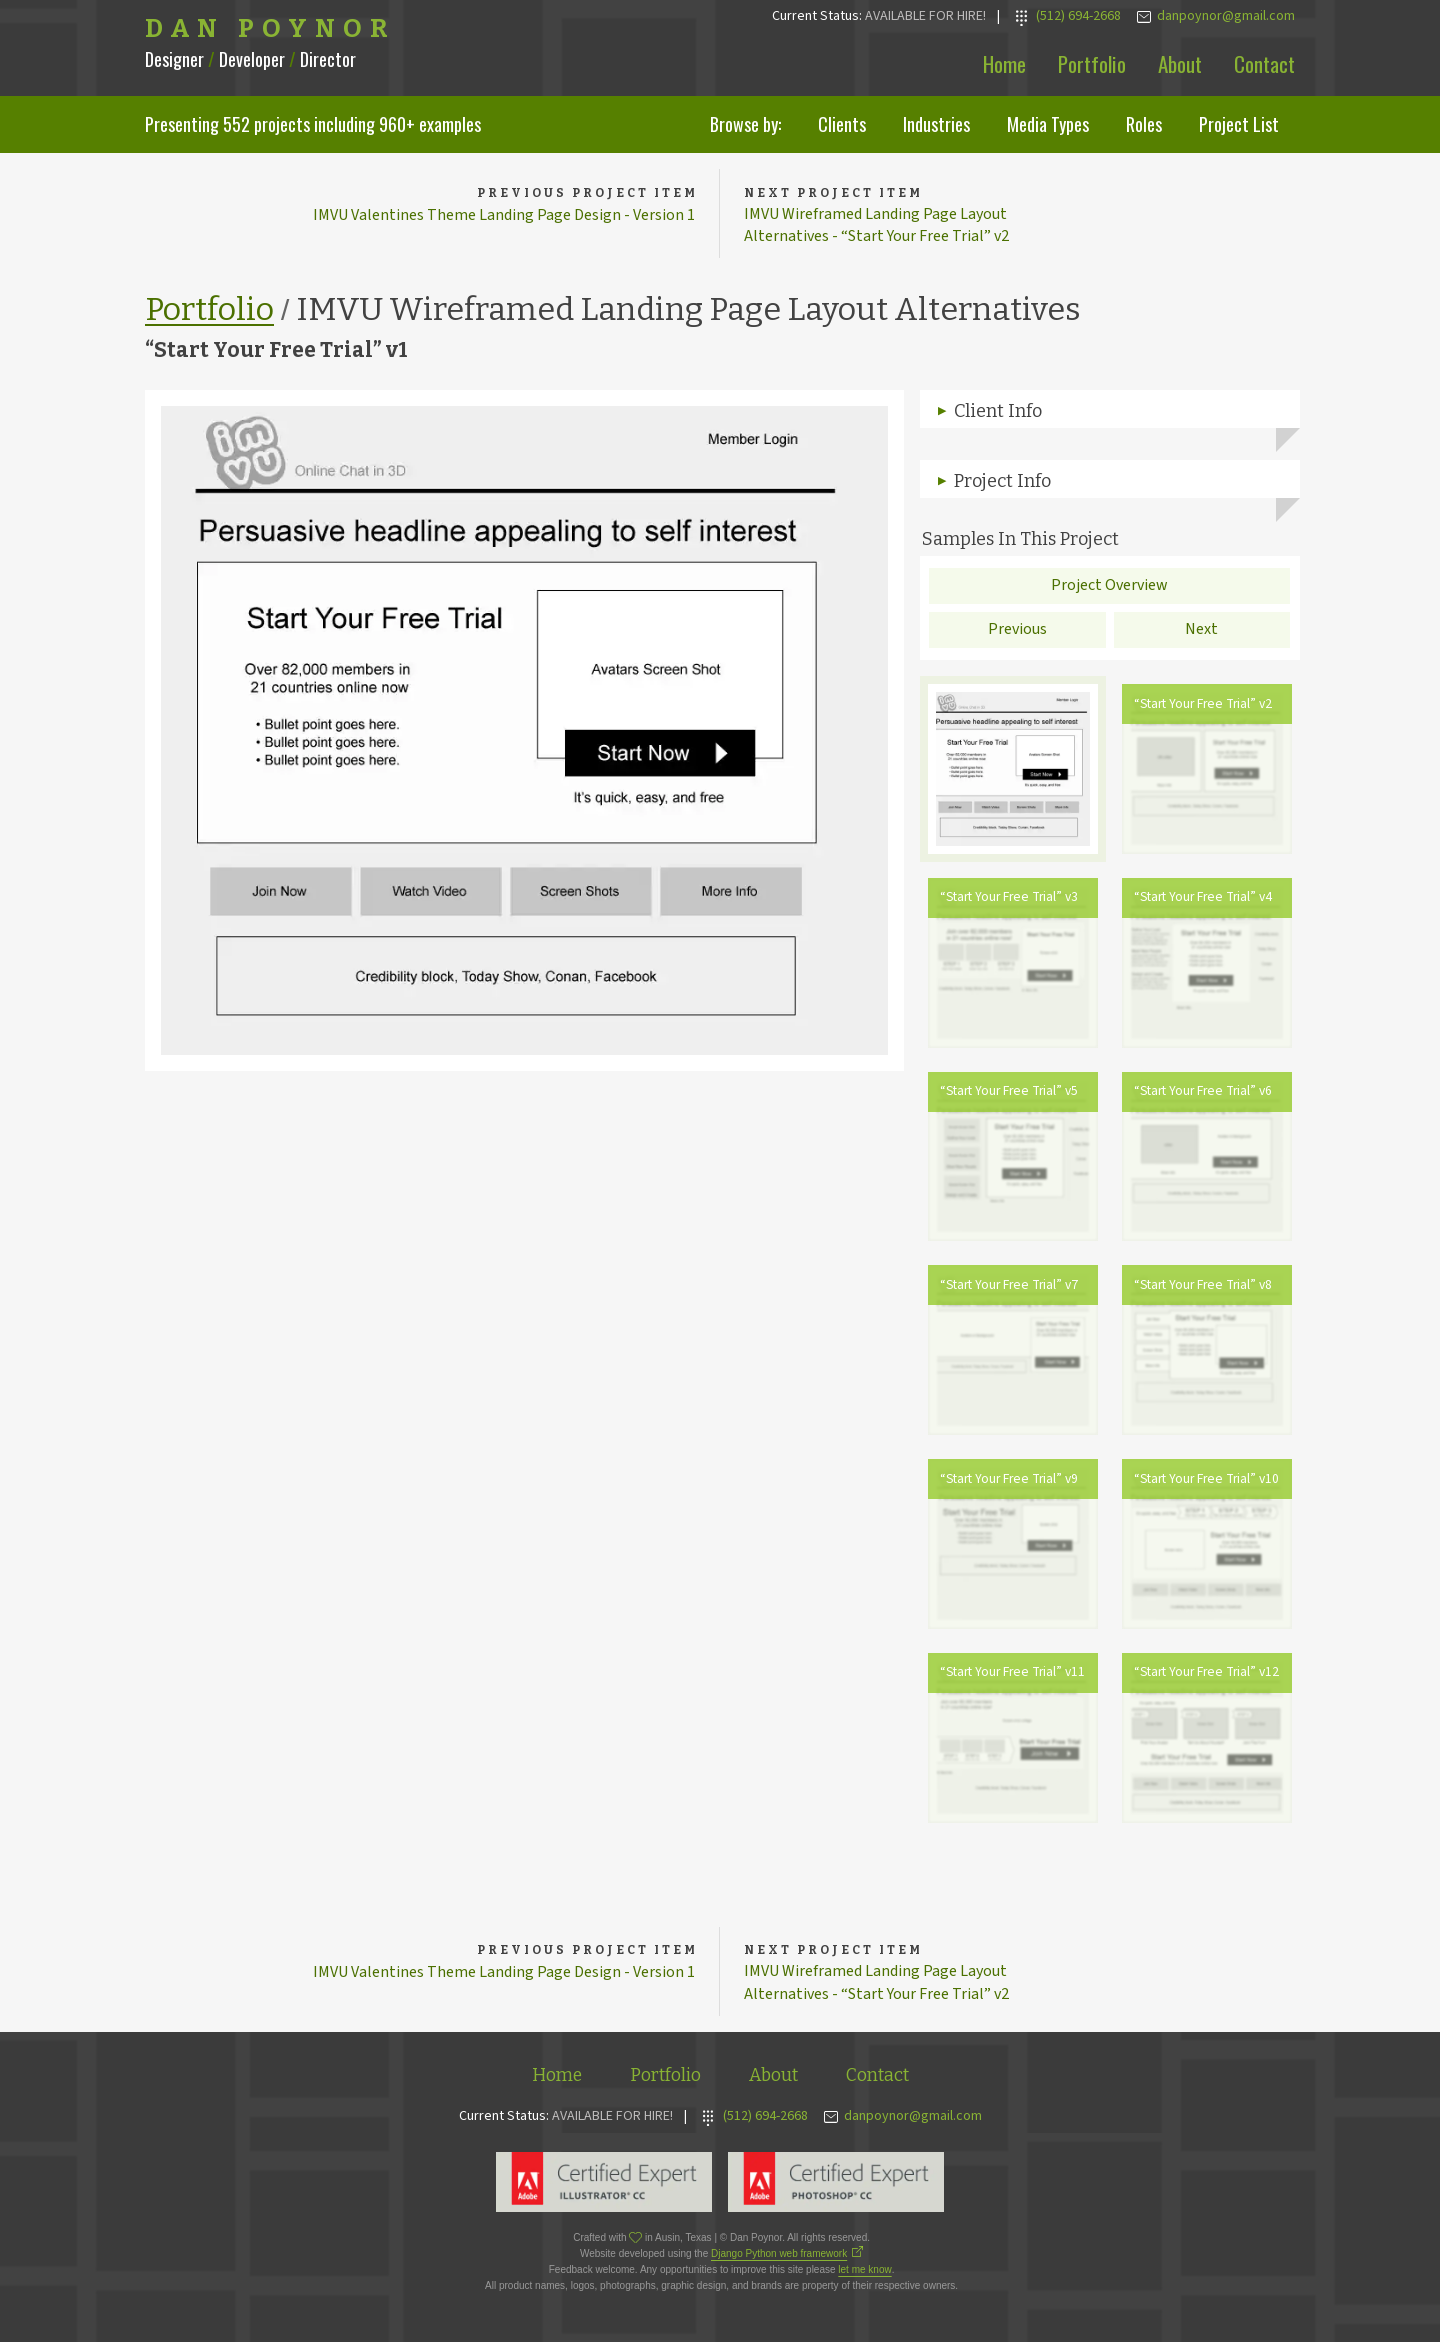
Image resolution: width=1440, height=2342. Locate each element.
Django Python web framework (779, 2259)
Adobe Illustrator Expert (604, 2188)
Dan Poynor (270, 29)
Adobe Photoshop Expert (836, 2188)
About (1180, 63)
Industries (936, 124)
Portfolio (1092, 63)
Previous (1017, 633)
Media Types (1048, 124)
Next (1201, 633)
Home (1004, 63)
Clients (842, 124)
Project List (1239, 124)
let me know (864, 2275)
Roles (1144, 124)
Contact (1264, 63)
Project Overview (1109, 588)
